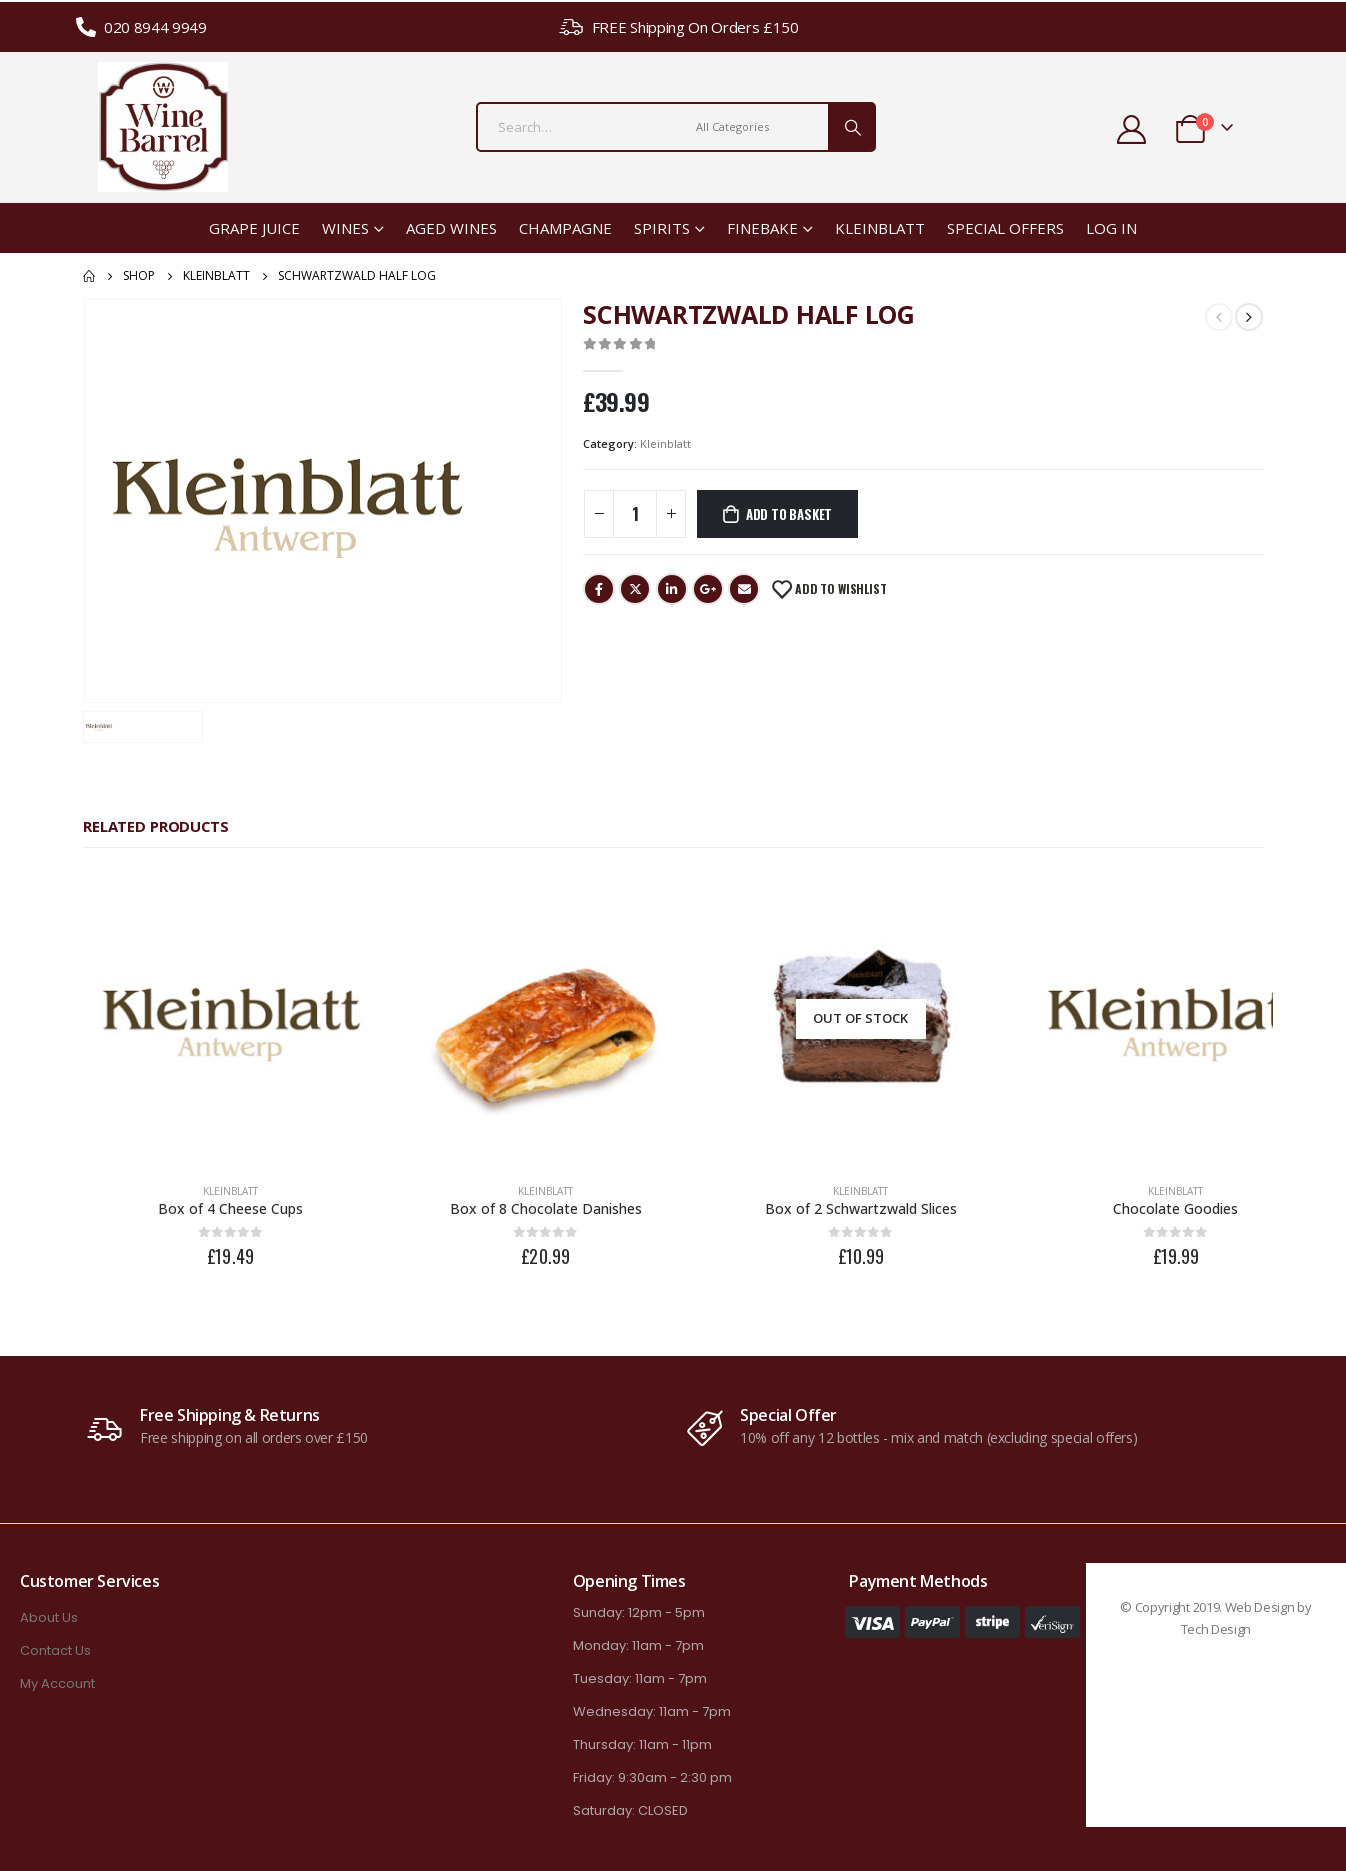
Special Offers (1005, 228)
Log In (1111, 228)
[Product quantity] (635, 514)
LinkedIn (672, 589)
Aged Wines (451, 228)
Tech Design (1216, 1614)
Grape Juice (254, 228)
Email (744, 589)
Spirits (662, 228)
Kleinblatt (880, 228)
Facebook (599, 589)
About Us (49, 1602)
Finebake (762, 228)
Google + (708, 589)
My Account (57, 1668)
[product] (223, 1012)
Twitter (635, 589)
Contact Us (55, 1635)
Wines (345, 228)
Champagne (565, 228)
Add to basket (789, 514)
